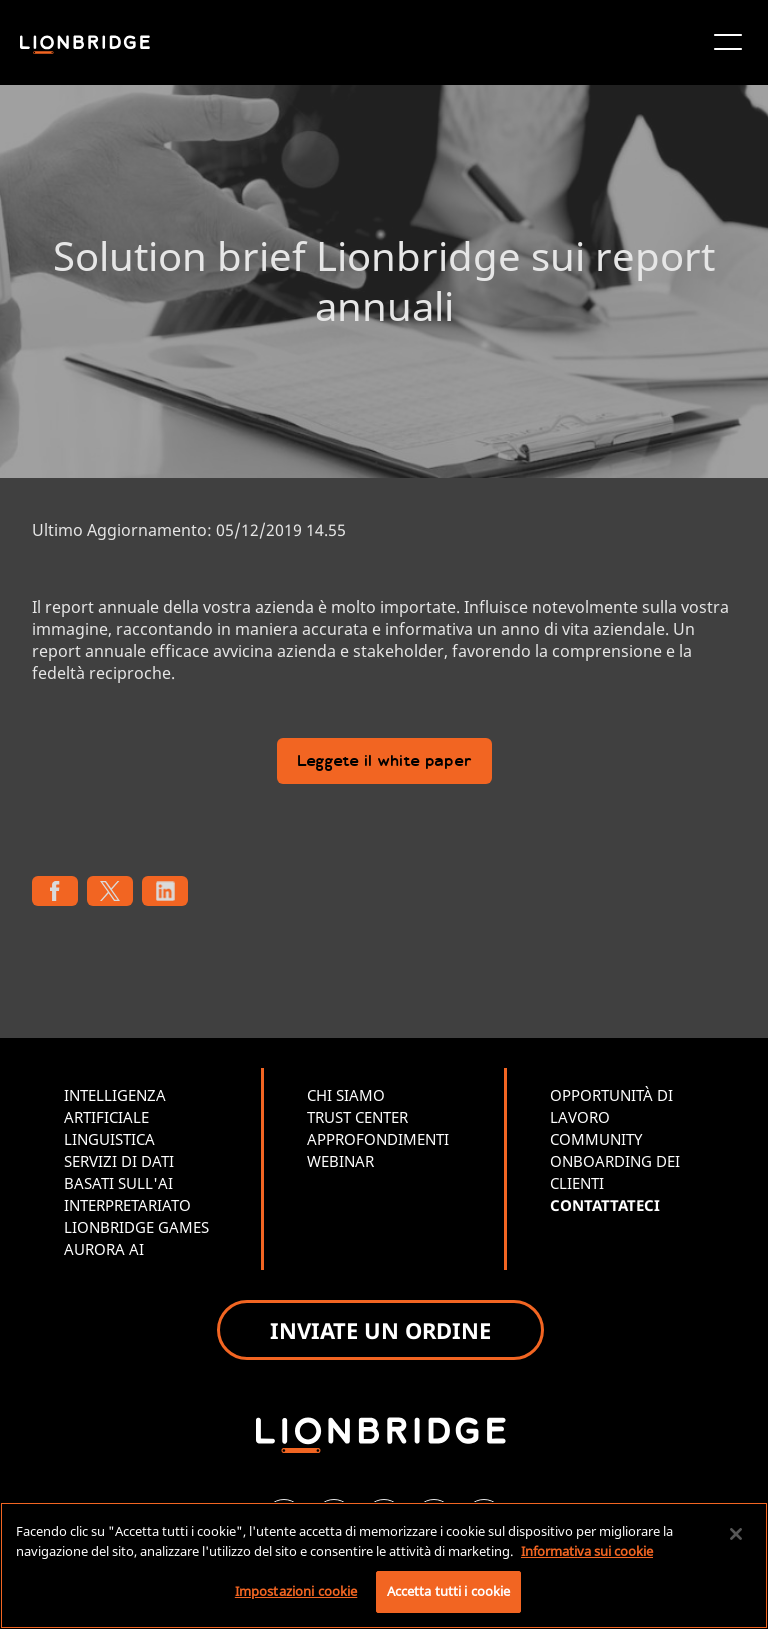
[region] (384, 1565)
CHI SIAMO (346, 1095)
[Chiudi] (736, 1534)
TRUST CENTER (357, 1117)
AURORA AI (104, 1249)
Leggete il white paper (384, 762)
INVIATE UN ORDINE (380, 1330)
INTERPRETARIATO (127, 1205)
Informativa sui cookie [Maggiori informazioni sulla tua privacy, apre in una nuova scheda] (587, 1551)
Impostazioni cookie (296, 1591)
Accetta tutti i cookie (449, 1591)
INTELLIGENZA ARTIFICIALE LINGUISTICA (115, 1117)
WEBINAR (340, 1161)
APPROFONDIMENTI (378, 1139)
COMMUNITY (596, 1139)
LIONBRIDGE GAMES (136, 1227)
